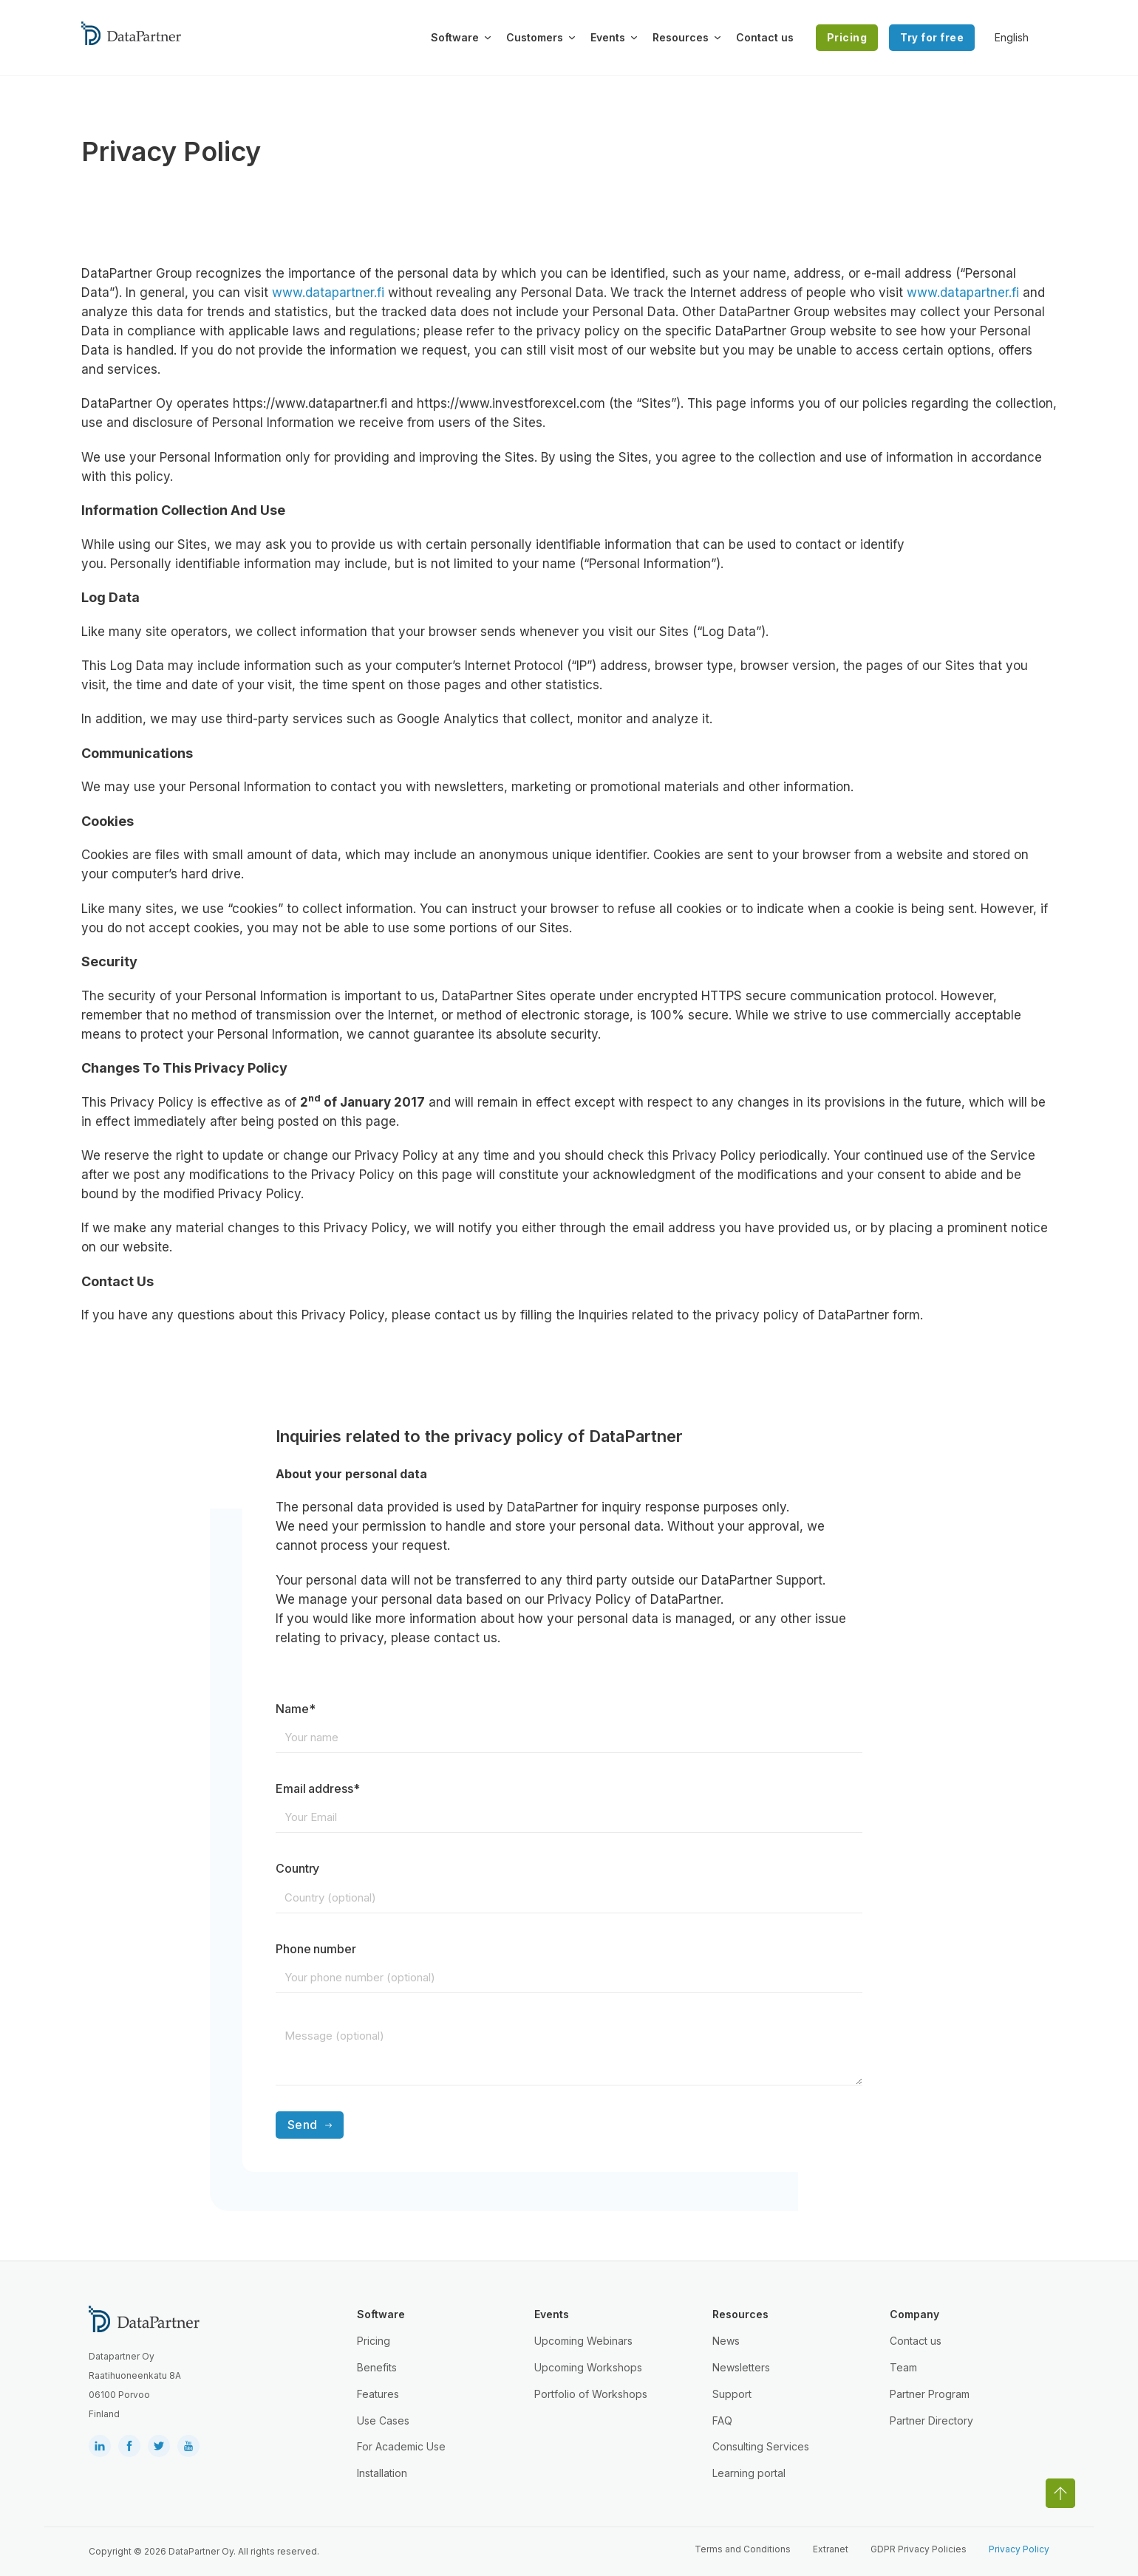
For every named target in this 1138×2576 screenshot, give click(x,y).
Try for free (932, 37)
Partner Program (930, 2394)
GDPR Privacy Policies (918, 2549)
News (726, 2340)
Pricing (847, 37)
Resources (681, 37)
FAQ (722, 2420)
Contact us (765, 37)
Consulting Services (760, 2446)
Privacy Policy (1019, 2549)
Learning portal (749, 2473)
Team (903, 2367)
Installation (382, 2473)
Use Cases (383, 2420)
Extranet (830, 2549)
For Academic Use (401, 2446)
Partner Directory (931, 2420)
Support (732, 2394)
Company (914, 2314)
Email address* (318, 1788)
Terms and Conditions (743, 2549)
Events (607, 37)
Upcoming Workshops (588, 2367)
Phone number (316, 1948)
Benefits (377, 2367)
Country (298, 1868)
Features (378, 2394)
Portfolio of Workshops (590, 2394)
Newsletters (741, 2367)
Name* (296, 1708)
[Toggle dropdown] (487, 37)
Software (455, 37)
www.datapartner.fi (328, 292)
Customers (534, 37)
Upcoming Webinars (583, 2340)
